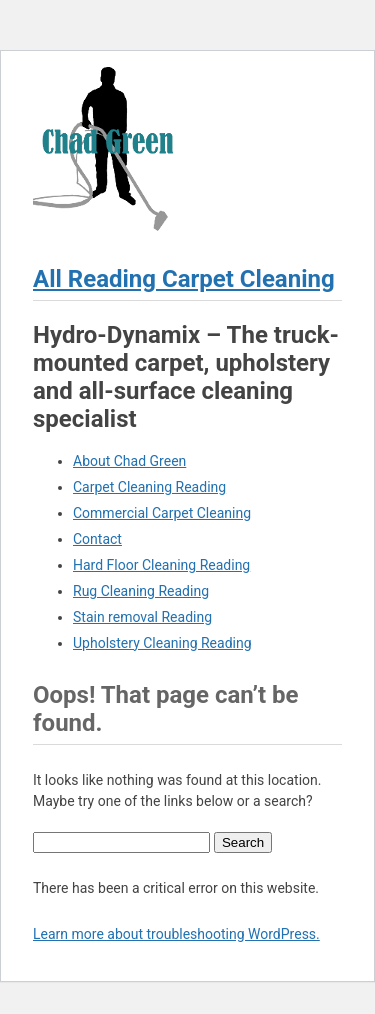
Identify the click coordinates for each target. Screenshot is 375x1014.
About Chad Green (129, 461)
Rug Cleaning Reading (141, 591)
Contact (97, 539)
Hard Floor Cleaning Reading (161, 565)
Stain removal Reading (142, 617)
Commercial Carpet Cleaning (162, 513)
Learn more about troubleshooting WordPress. (176, 934)
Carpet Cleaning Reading (149, 487)
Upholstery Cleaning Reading (162, 643)
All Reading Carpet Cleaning (184, 279)
